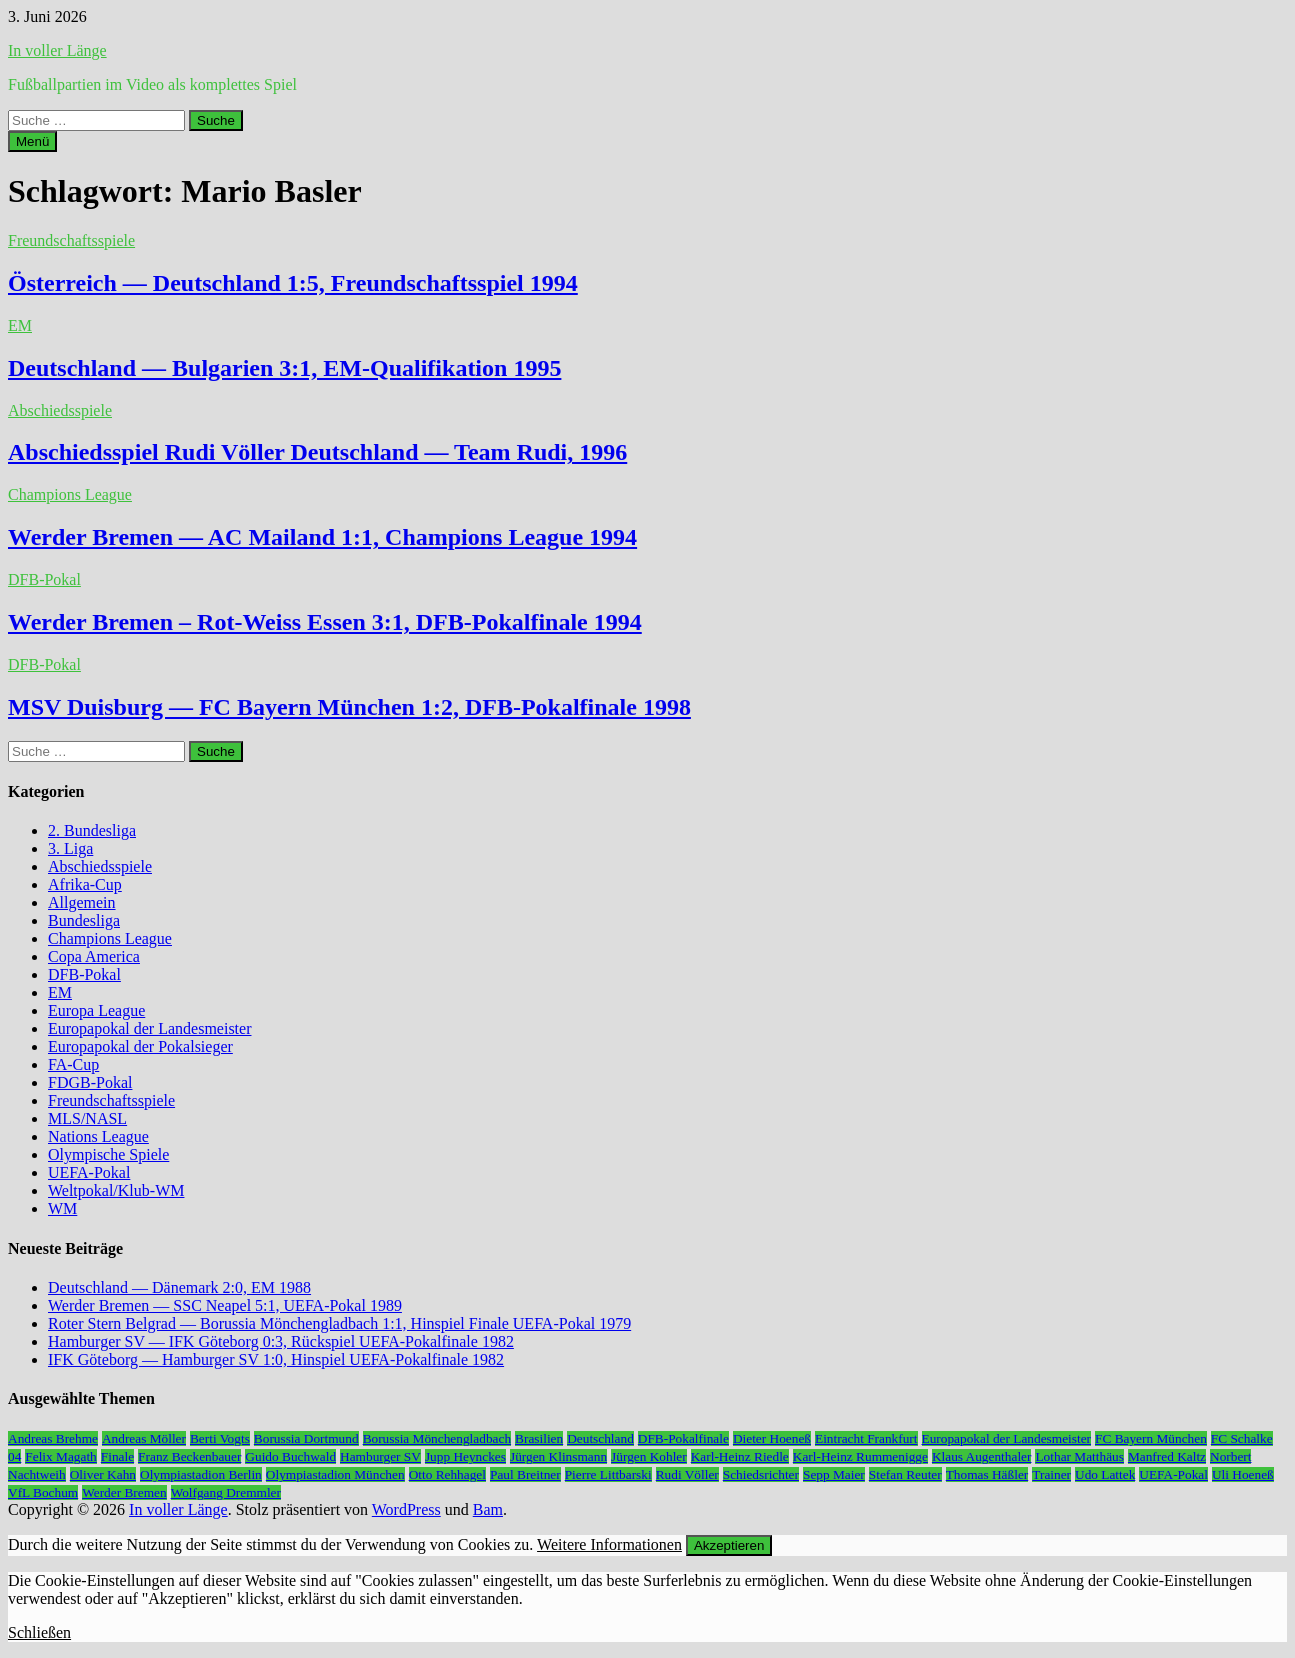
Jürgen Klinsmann (558, 1456)
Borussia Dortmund (306, 1438)
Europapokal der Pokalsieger (140, 1046)
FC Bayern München (1151, 1438)
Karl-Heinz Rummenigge (860, 1456)
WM (62, 1208)
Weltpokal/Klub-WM (116, 1190)
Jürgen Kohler (649, 1456)
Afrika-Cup (85, 884)
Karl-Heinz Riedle (740, 1456)
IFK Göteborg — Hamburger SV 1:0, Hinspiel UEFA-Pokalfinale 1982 (276, 1359)
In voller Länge (57, 50)
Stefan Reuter (905, 1474)
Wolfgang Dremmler (226, 1492)
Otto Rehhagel (447, 1474)
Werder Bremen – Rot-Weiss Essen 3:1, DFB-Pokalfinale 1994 (325, 622)
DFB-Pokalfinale (683, 1438)
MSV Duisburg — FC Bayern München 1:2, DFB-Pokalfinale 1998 (349, 707)
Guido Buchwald (290, 1456)
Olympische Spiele (108, 1154)
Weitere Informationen (609, 1544)
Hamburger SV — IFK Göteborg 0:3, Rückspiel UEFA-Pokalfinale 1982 (281, 1341)
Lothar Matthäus (1079, 1456)
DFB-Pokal (44, 579)
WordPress (406, 1509)
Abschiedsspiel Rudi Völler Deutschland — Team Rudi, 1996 (317, 452)
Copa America (94, 956)
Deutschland (600, 1438)
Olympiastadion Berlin (201, 1474)
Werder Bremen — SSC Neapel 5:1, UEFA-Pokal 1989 (225, 1305)
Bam (488, 1509)
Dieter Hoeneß (772, 1438)
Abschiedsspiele (60, 410)
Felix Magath (60, 1456)
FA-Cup (73, 1064)
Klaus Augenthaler (982, 1456)
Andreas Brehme (53, 1438)
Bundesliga (84, 920)
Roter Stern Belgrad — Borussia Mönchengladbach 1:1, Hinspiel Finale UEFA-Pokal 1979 (339, 1323)
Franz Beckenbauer (189, 1456)
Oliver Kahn (103, 1474)
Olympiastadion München (335, 1474)
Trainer (1051, 1474)
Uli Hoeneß (1243, 1474)
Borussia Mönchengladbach (437, 1438)
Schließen (39, 1632)
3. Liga (70, 848)
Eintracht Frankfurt (866, 1438)
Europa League (96, 1010)
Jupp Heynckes (465, 1456)
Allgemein (82, 902)
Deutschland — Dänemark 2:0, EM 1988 (179, 1287)
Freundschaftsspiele (71, 240)
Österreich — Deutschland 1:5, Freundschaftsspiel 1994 (293, 283)
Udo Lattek (1105, 1474)
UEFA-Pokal (89, 1172)
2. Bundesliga (92, 830)
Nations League (98, 1136)
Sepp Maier (834, 1474)
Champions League (70, 494)
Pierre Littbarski (608, 1474)
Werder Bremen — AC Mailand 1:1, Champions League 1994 (322, 537)
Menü (32, 141)
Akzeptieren (729, 1545)
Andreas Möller (144, 1438)
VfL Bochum (43, 1492)
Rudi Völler (687, 1474)
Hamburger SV (380, 1456)
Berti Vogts (220, 1438)
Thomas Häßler (987, 1474)
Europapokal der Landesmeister (149, 1028)
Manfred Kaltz (1167, 1456)
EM (20, 325)
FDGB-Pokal (90, 1082)
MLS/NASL (87, 1118)
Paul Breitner (525, 1474)
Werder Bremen (124, 1492)
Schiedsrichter (761, 1474)
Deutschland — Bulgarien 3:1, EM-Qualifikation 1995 (284, 368)
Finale (117, 1456)
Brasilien (539, 1438)
